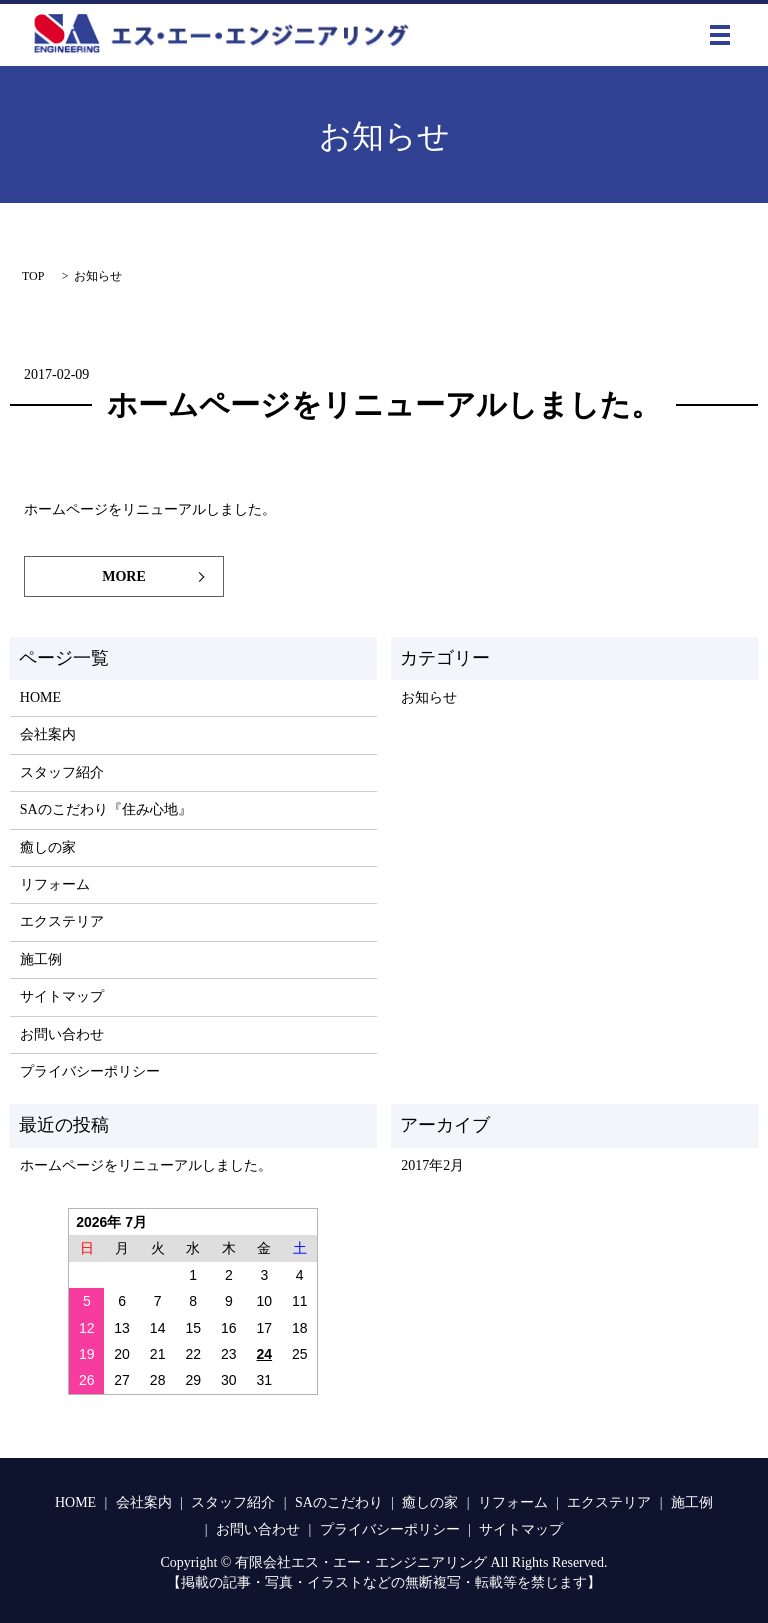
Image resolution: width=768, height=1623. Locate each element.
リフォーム (55, 884)
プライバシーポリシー (90, 1071)
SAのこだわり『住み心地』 (106, 809)
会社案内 (48, 734)
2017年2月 (432, 1165)
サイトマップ (62, 996)
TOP (33, 276)
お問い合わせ (62, 1034)
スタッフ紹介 (62, 772)
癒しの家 (48, 847)
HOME (40, 697)
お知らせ (429, 697)
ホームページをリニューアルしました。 (384, 404)
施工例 (41, 959)
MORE (124, 576)
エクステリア (62, 921)
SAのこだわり (339, 1502)
